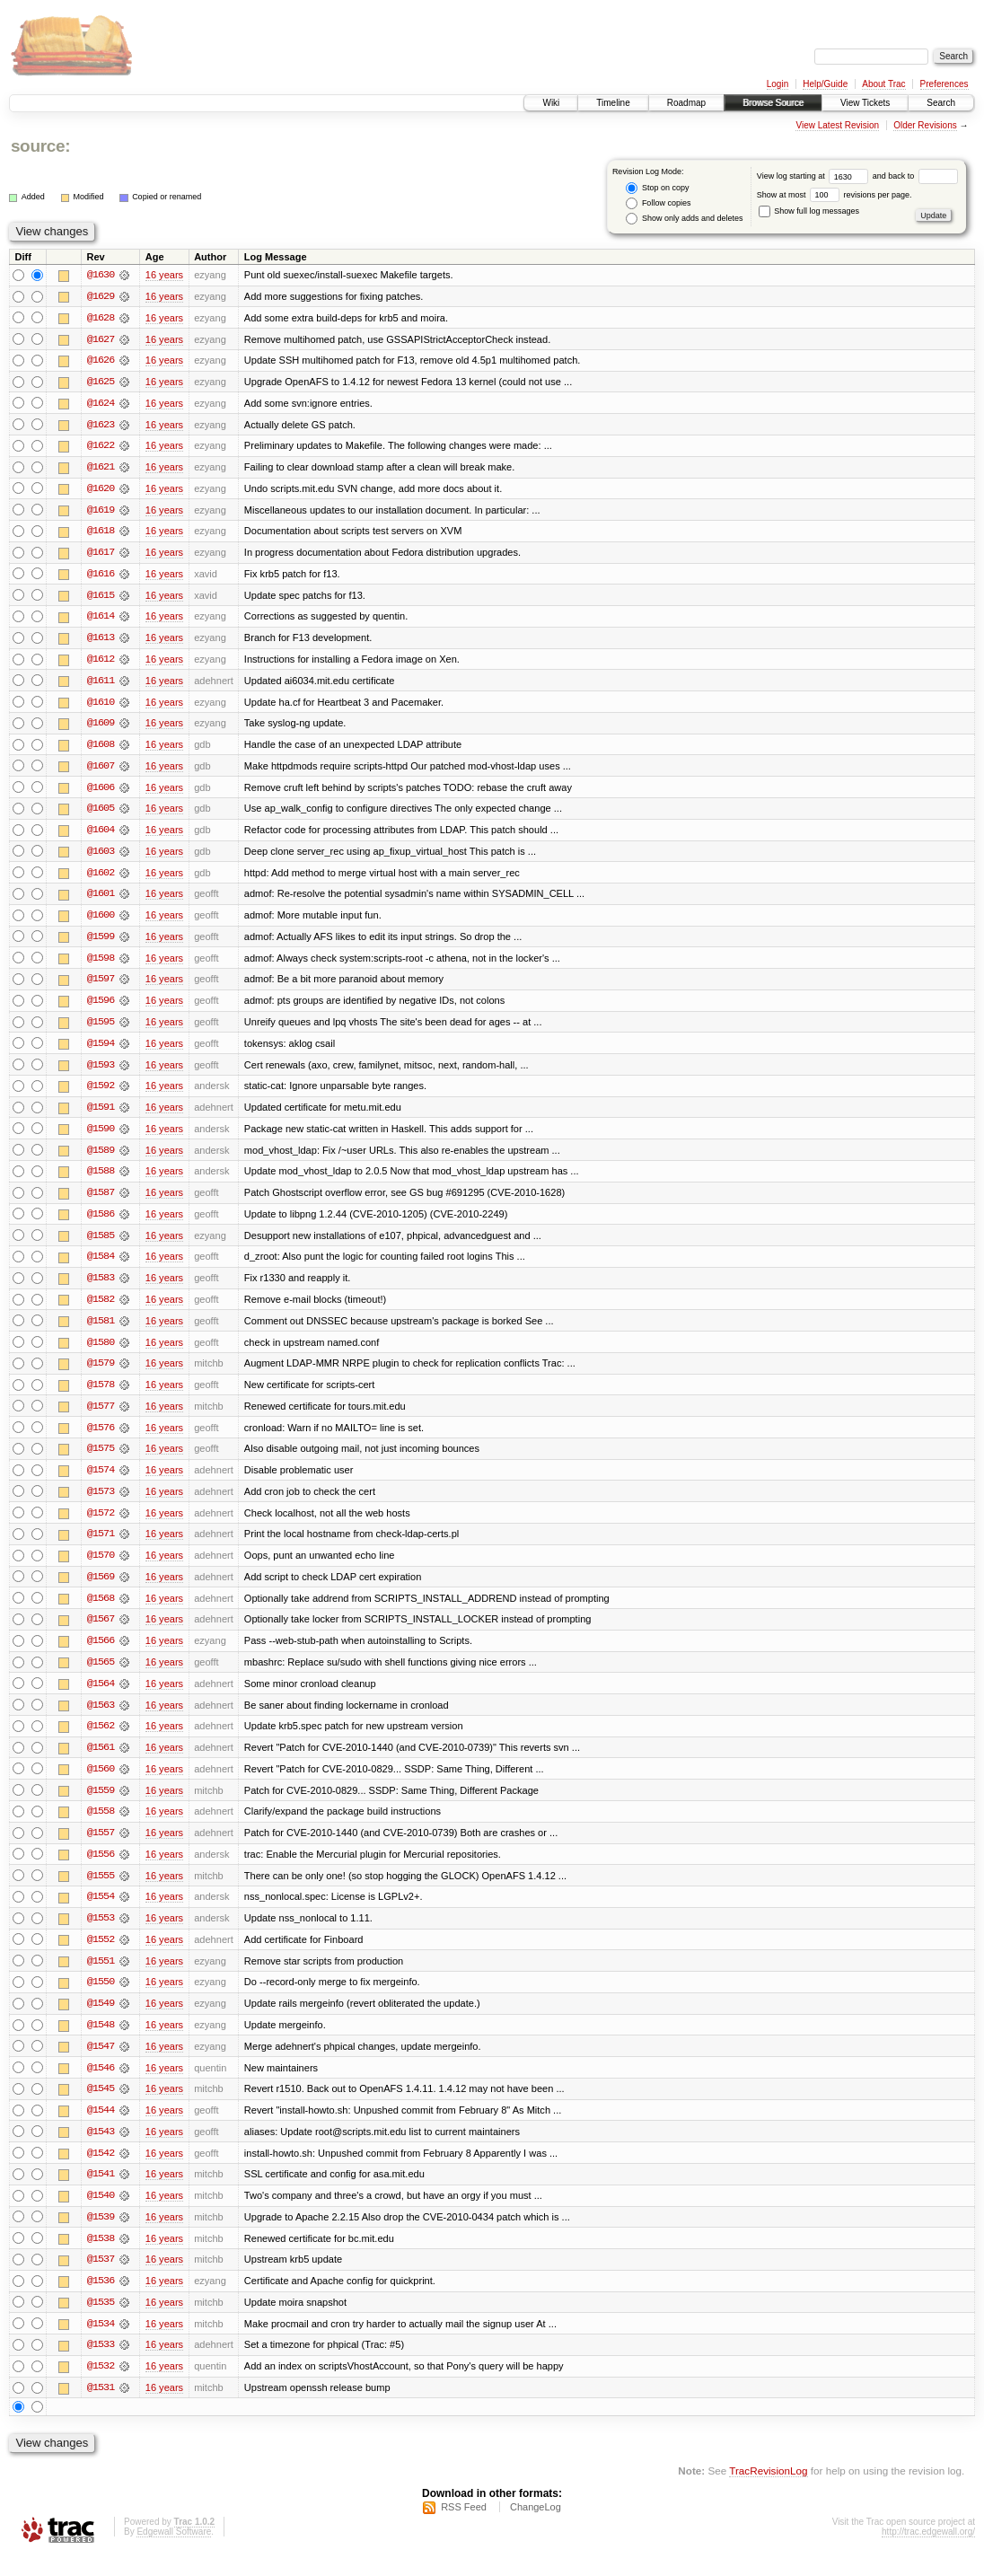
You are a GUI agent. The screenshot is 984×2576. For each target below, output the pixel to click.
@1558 (100, 1826)
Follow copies (658, 203)
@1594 (100, 1050)
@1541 (100, 2192)
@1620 (100, 490)
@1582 (100, 1309)
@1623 (100, 425)
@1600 (100, 921)
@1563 (100, 1718)
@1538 (100, 2257)
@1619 (100, 512)
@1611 (100, 684)
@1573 (100, 1503)
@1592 (100, 1093)
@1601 (100, 899)
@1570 (100, 1568)
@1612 (100, 662)
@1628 (100, 318)
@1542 (100, 2171)
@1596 (100, 1007)
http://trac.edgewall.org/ (928, 2552)
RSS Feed (464, 2527)
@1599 (100, 943)
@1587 (100, 1201)
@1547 (100, 2063)
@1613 (100, 641)
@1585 (100, 1244)
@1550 (100, 1998)
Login (777, 84)
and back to (915, 175)
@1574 (100, 1481)
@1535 (100, 2322)
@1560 (100, 1783)
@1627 (100, 339)
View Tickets (865, 103)
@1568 (100, 1611)
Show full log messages (809, 211)
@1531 (100, 2408)
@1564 (100, 1697)
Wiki (550, 103)
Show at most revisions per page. (834, 194)
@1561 (100, 1761)
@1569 (100, 1589)
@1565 (100, 1675)
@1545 (100, 2106)
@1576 (100, 1438)
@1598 (100, 964)
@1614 (100, 619)
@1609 (100, 727)
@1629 (100, 296)
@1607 (100, 770)
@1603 (100, 856)
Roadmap (686, 103)
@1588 (100, 1180)
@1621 (100, 469)
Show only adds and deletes (684, 218)
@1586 (100, 1223)
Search (941, 103)
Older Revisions (925, 125)
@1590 (100, 1137)
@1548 (100, 2042)
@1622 (100, 447)
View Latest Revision (837, 125)
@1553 (100, 1934)
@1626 (100, 361)
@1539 (100, 2236)
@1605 (100, 813)
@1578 (100, 1395)
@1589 (100, 1158)
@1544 (100, 2128)
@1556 (100, 1869)
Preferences (944, 84)
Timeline (612, 103)
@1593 (100, 1072)
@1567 (100, 1632)
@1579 (100, 1374)
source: (40, 145)
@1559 (100, 1805)
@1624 (100, 404)
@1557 (100, 1848)
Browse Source (773, 103)
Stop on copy (657, 188)
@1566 (100, 1654)
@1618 (100, 533)
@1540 (100, 2214)
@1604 (100, 835)
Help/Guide (825, 84)
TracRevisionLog (768, 2491)
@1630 (100, 275)
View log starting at (815, 175)
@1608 (100, 749)
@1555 (100, 1891)
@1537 (100, 2279)
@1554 (100, 1912)
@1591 (100, 1115)
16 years (164, 274)
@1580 (100, 1352)
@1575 (100, 1460)
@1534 (100, 2343)
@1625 (100, 382)
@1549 (100, 2020)
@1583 (100, 1287)
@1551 (100, 1977)
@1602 (100, 878)
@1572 (100, 1524)
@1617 (100, 555)
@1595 (100, 1029)
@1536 (100, 2300)
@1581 (100, 1330)
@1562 (100, 1740)
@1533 (100, 2365)
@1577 (100, 1417)
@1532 (100, 2386)
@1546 (100, 2085)
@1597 (100, 986)
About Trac (883, 84)
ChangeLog (535, 2527)
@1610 (100, 706)
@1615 (100, 598)
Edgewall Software (173, 2552)
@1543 (100, 2149)
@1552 (100, 1955)
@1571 (100, 1546)
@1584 (100, 1266)
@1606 (100, 792)
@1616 (100, 576)
